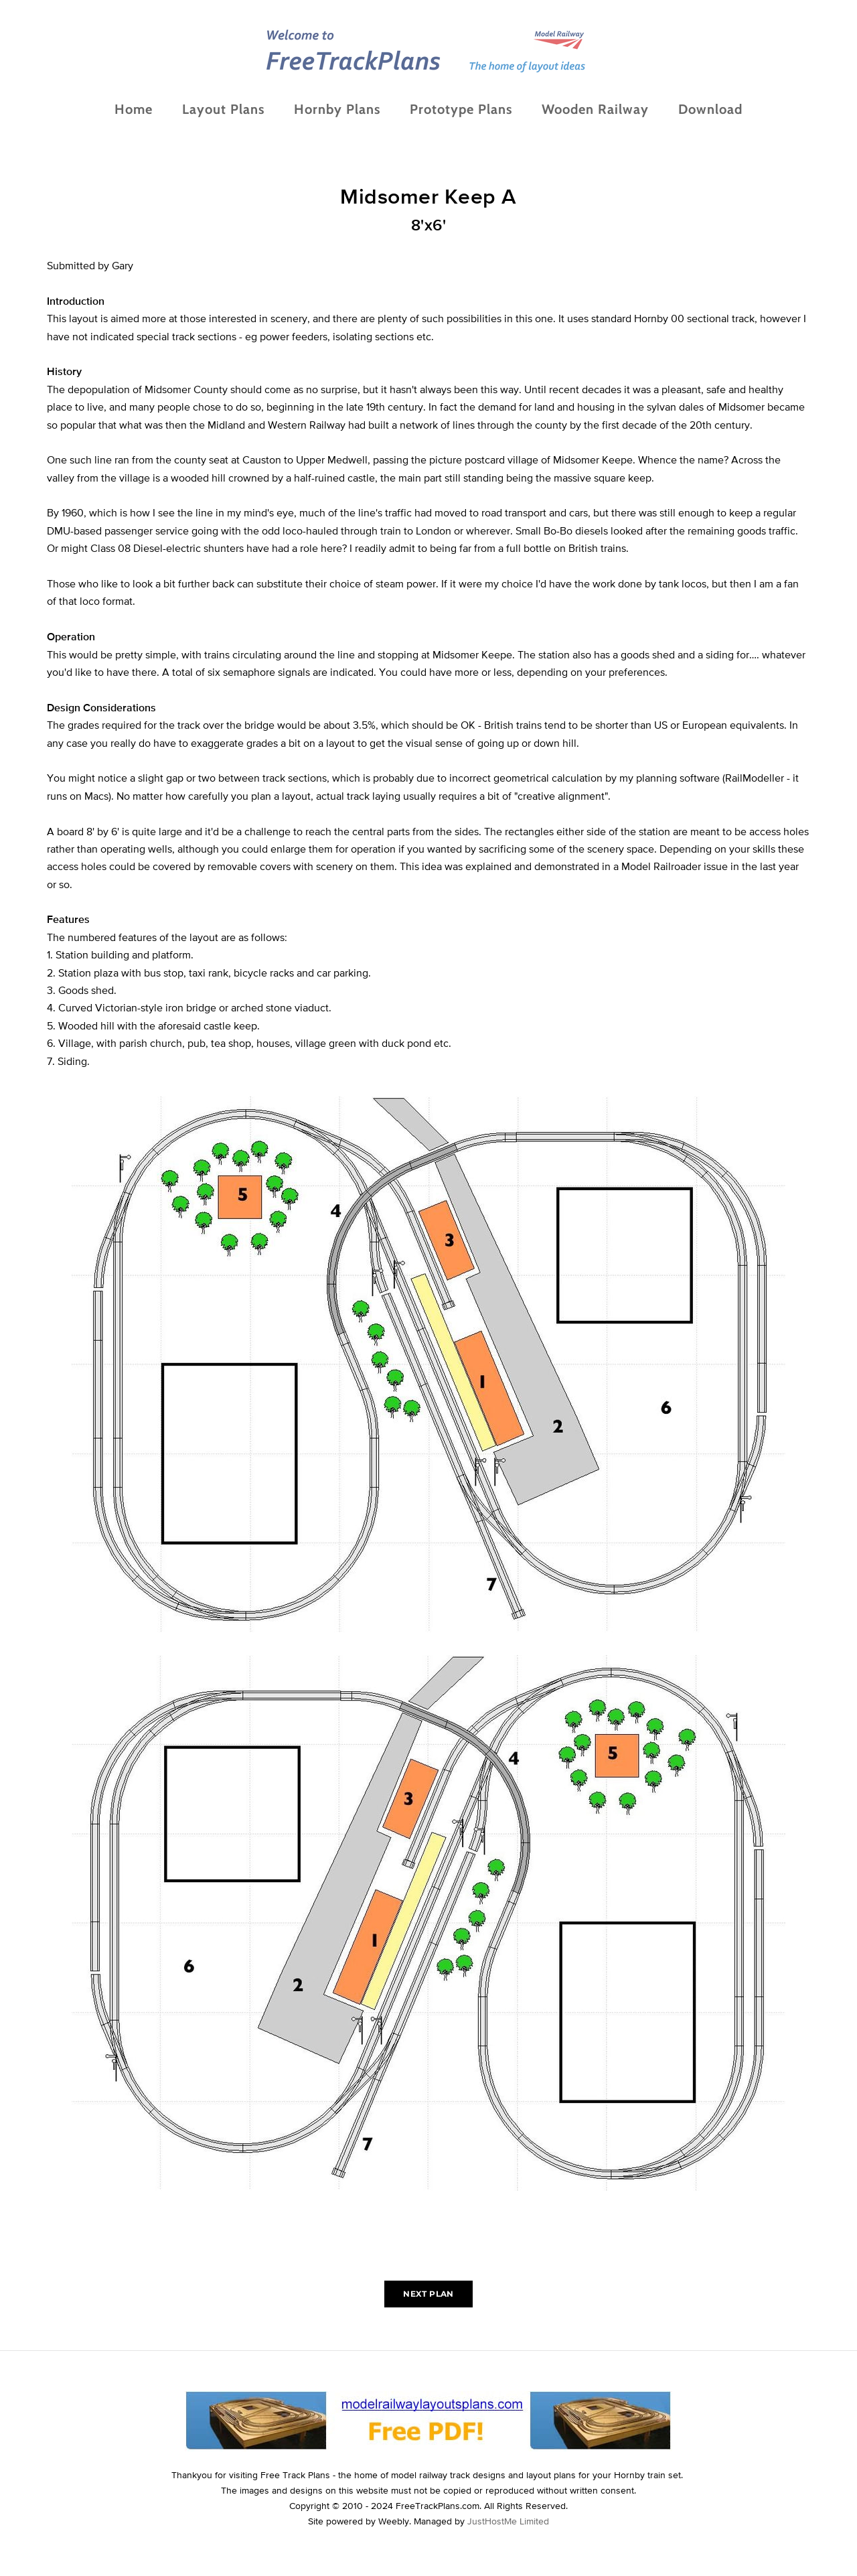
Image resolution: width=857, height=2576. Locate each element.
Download (710, 109)
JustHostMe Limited (508, 2521)
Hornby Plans (337, 109)
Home (133, 109)
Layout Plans (223, 109)
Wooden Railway (595, 109)
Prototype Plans (461, 109)
